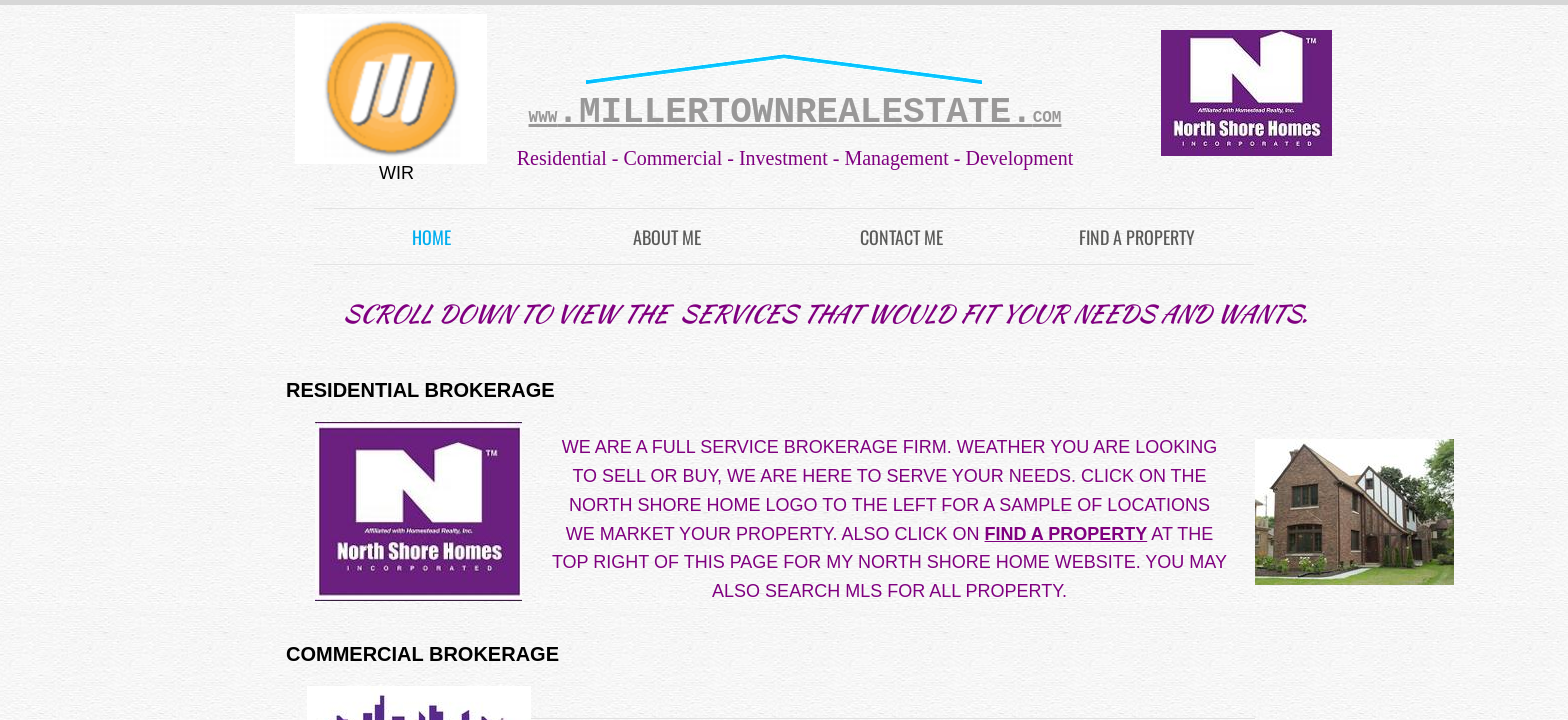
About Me (667, 237)
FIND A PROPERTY (1137, 237)
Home (431, 237)
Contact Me (901, 237)
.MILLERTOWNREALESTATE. (795, 112)
